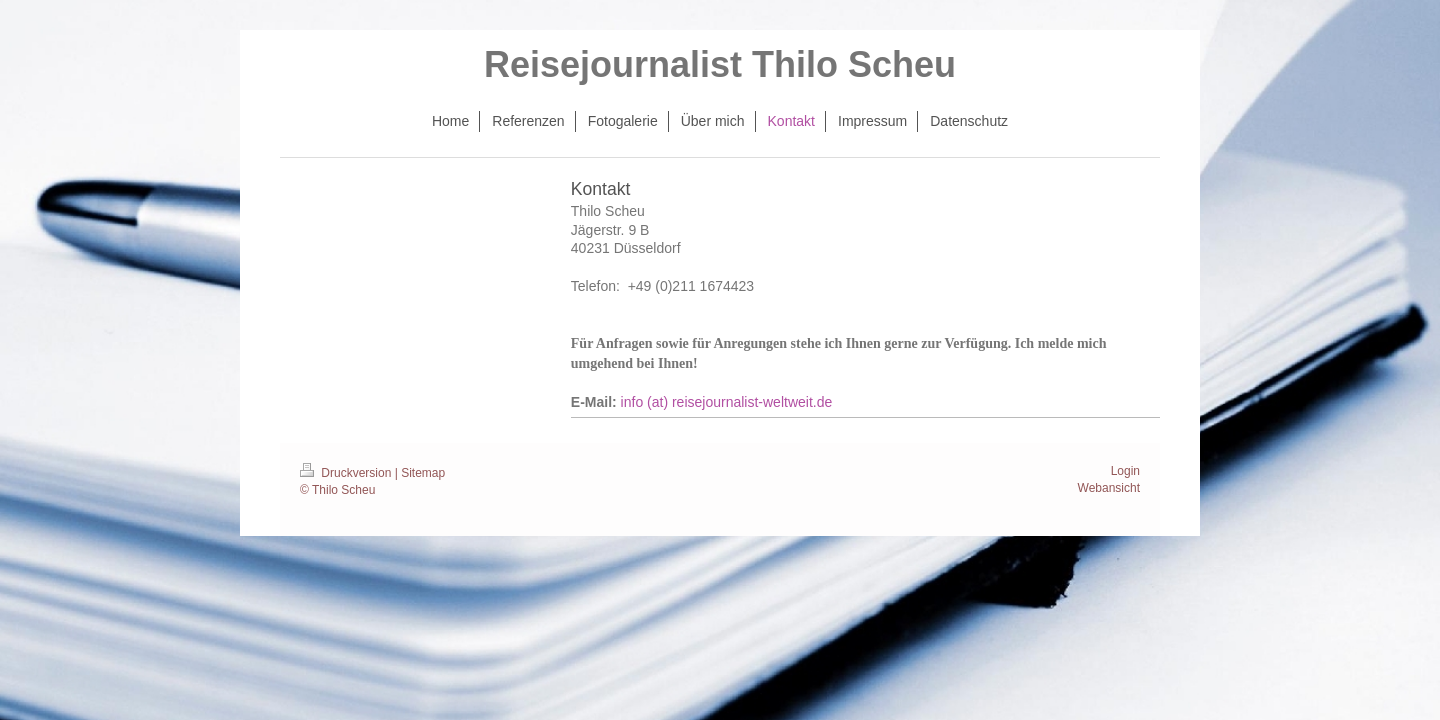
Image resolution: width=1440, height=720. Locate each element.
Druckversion (347, 473)
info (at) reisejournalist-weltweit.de (727, 402)
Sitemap (423, 473)
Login (1125, 471)
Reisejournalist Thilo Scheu (720, 64)
